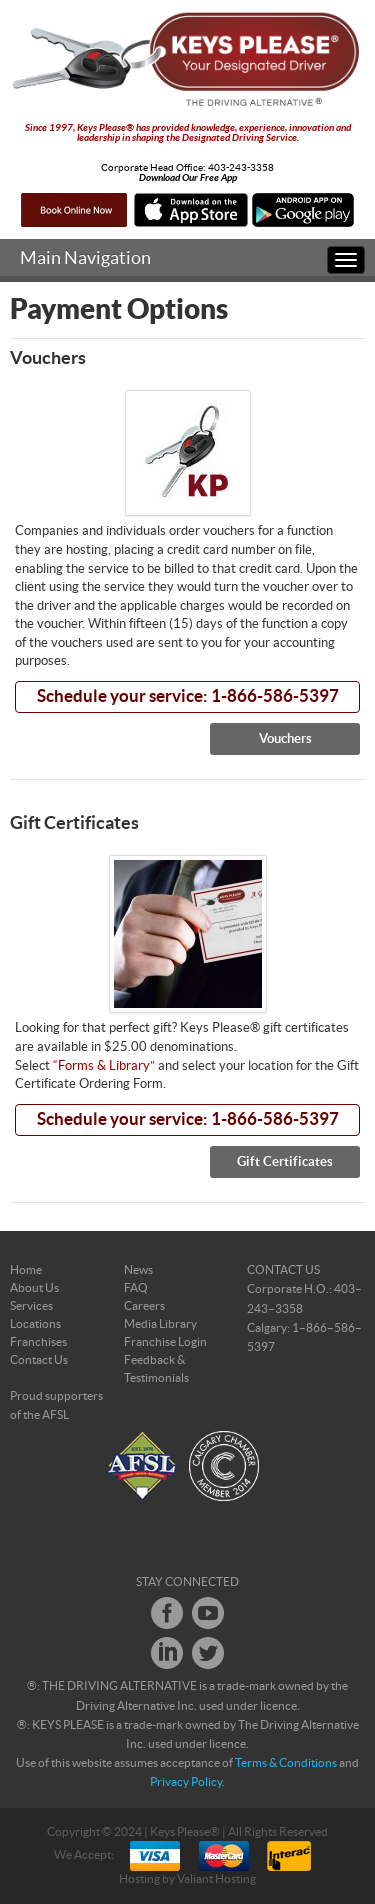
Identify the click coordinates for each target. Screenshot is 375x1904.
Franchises (38, 1342)
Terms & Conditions (286, 1763)
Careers (144, 1306)
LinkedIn (167, 1653)
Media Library (160, 1324)
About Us (34, 1288)
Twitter (208, 1653)
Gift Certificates (285, 1162)
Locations (35, 1324)
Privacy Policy (186, 1782)
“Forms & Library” (104, 1066)
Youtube (208, 1613)
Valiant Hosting (216, 1879)
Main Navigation (85, 258)
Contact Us (39, 1360)
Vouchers (285, 739)
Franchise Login (165, 1342)
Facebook (167, 1613)
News (138, 1270)
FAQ (136, 1288)
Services (31, 1306)
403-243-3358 (241, 168)
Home (26, 1270)
